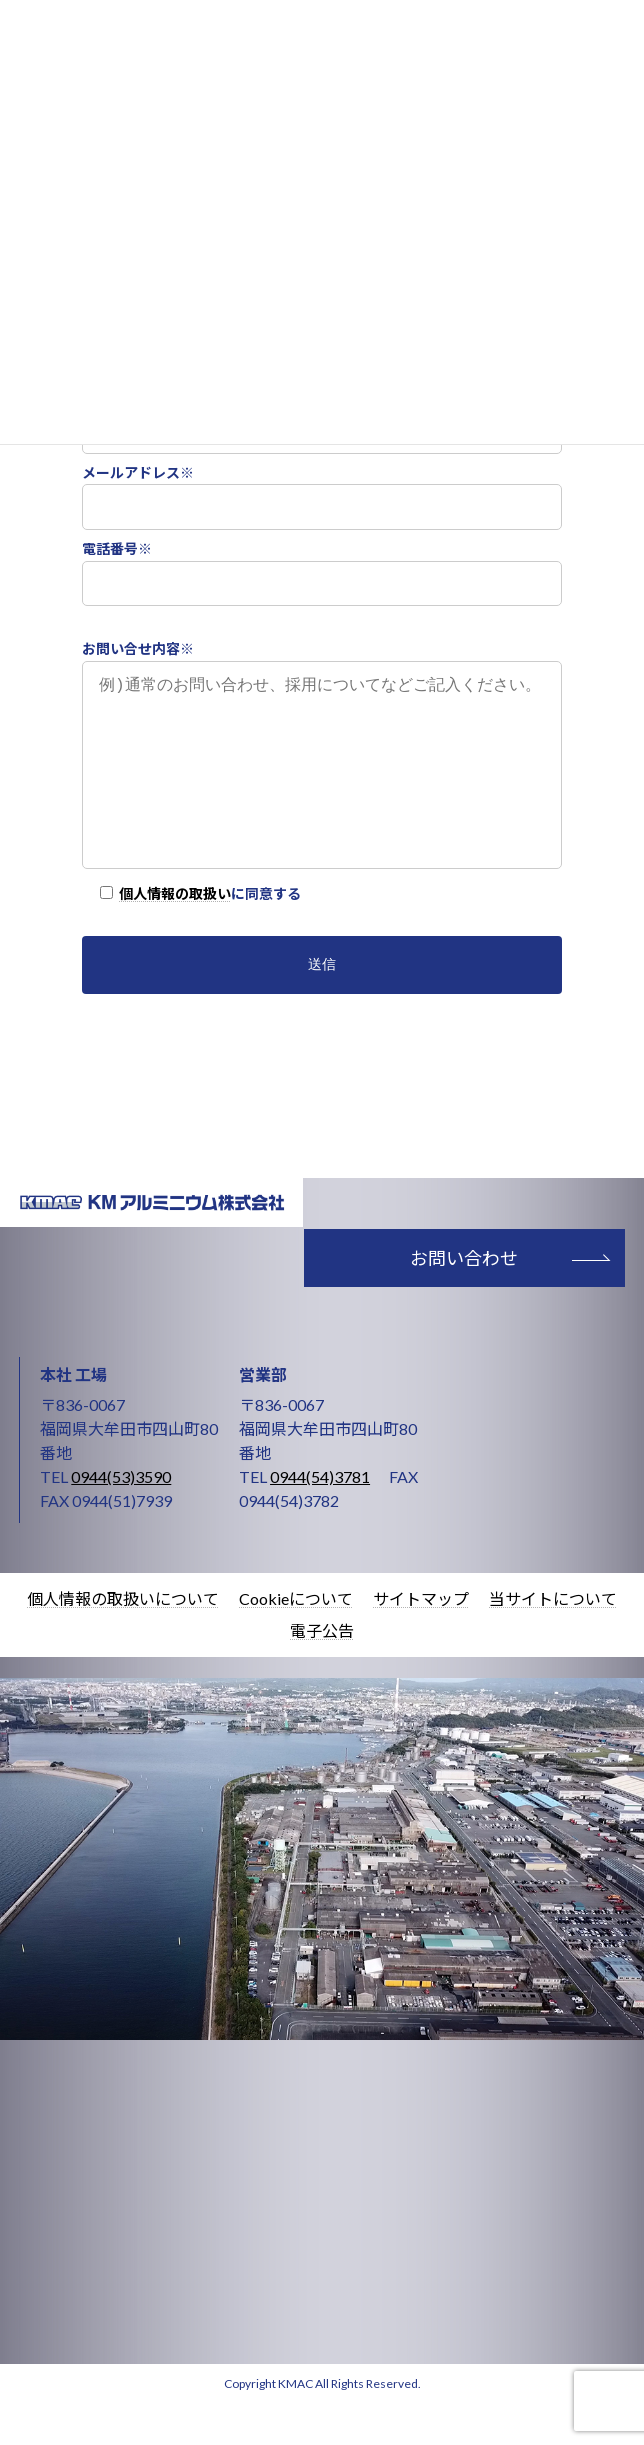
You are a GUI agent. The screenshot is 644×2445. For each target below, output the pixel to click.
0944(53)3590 (121, 1516)
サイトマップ (421, 1638)
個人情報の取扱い (175, 933)
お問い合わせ (464, 1298)
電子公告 (322, 1670)
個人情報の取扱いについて (123, 1638)
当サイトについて (553, 1638)
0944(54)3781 (320, 1516)
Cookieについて (296, 1638)
